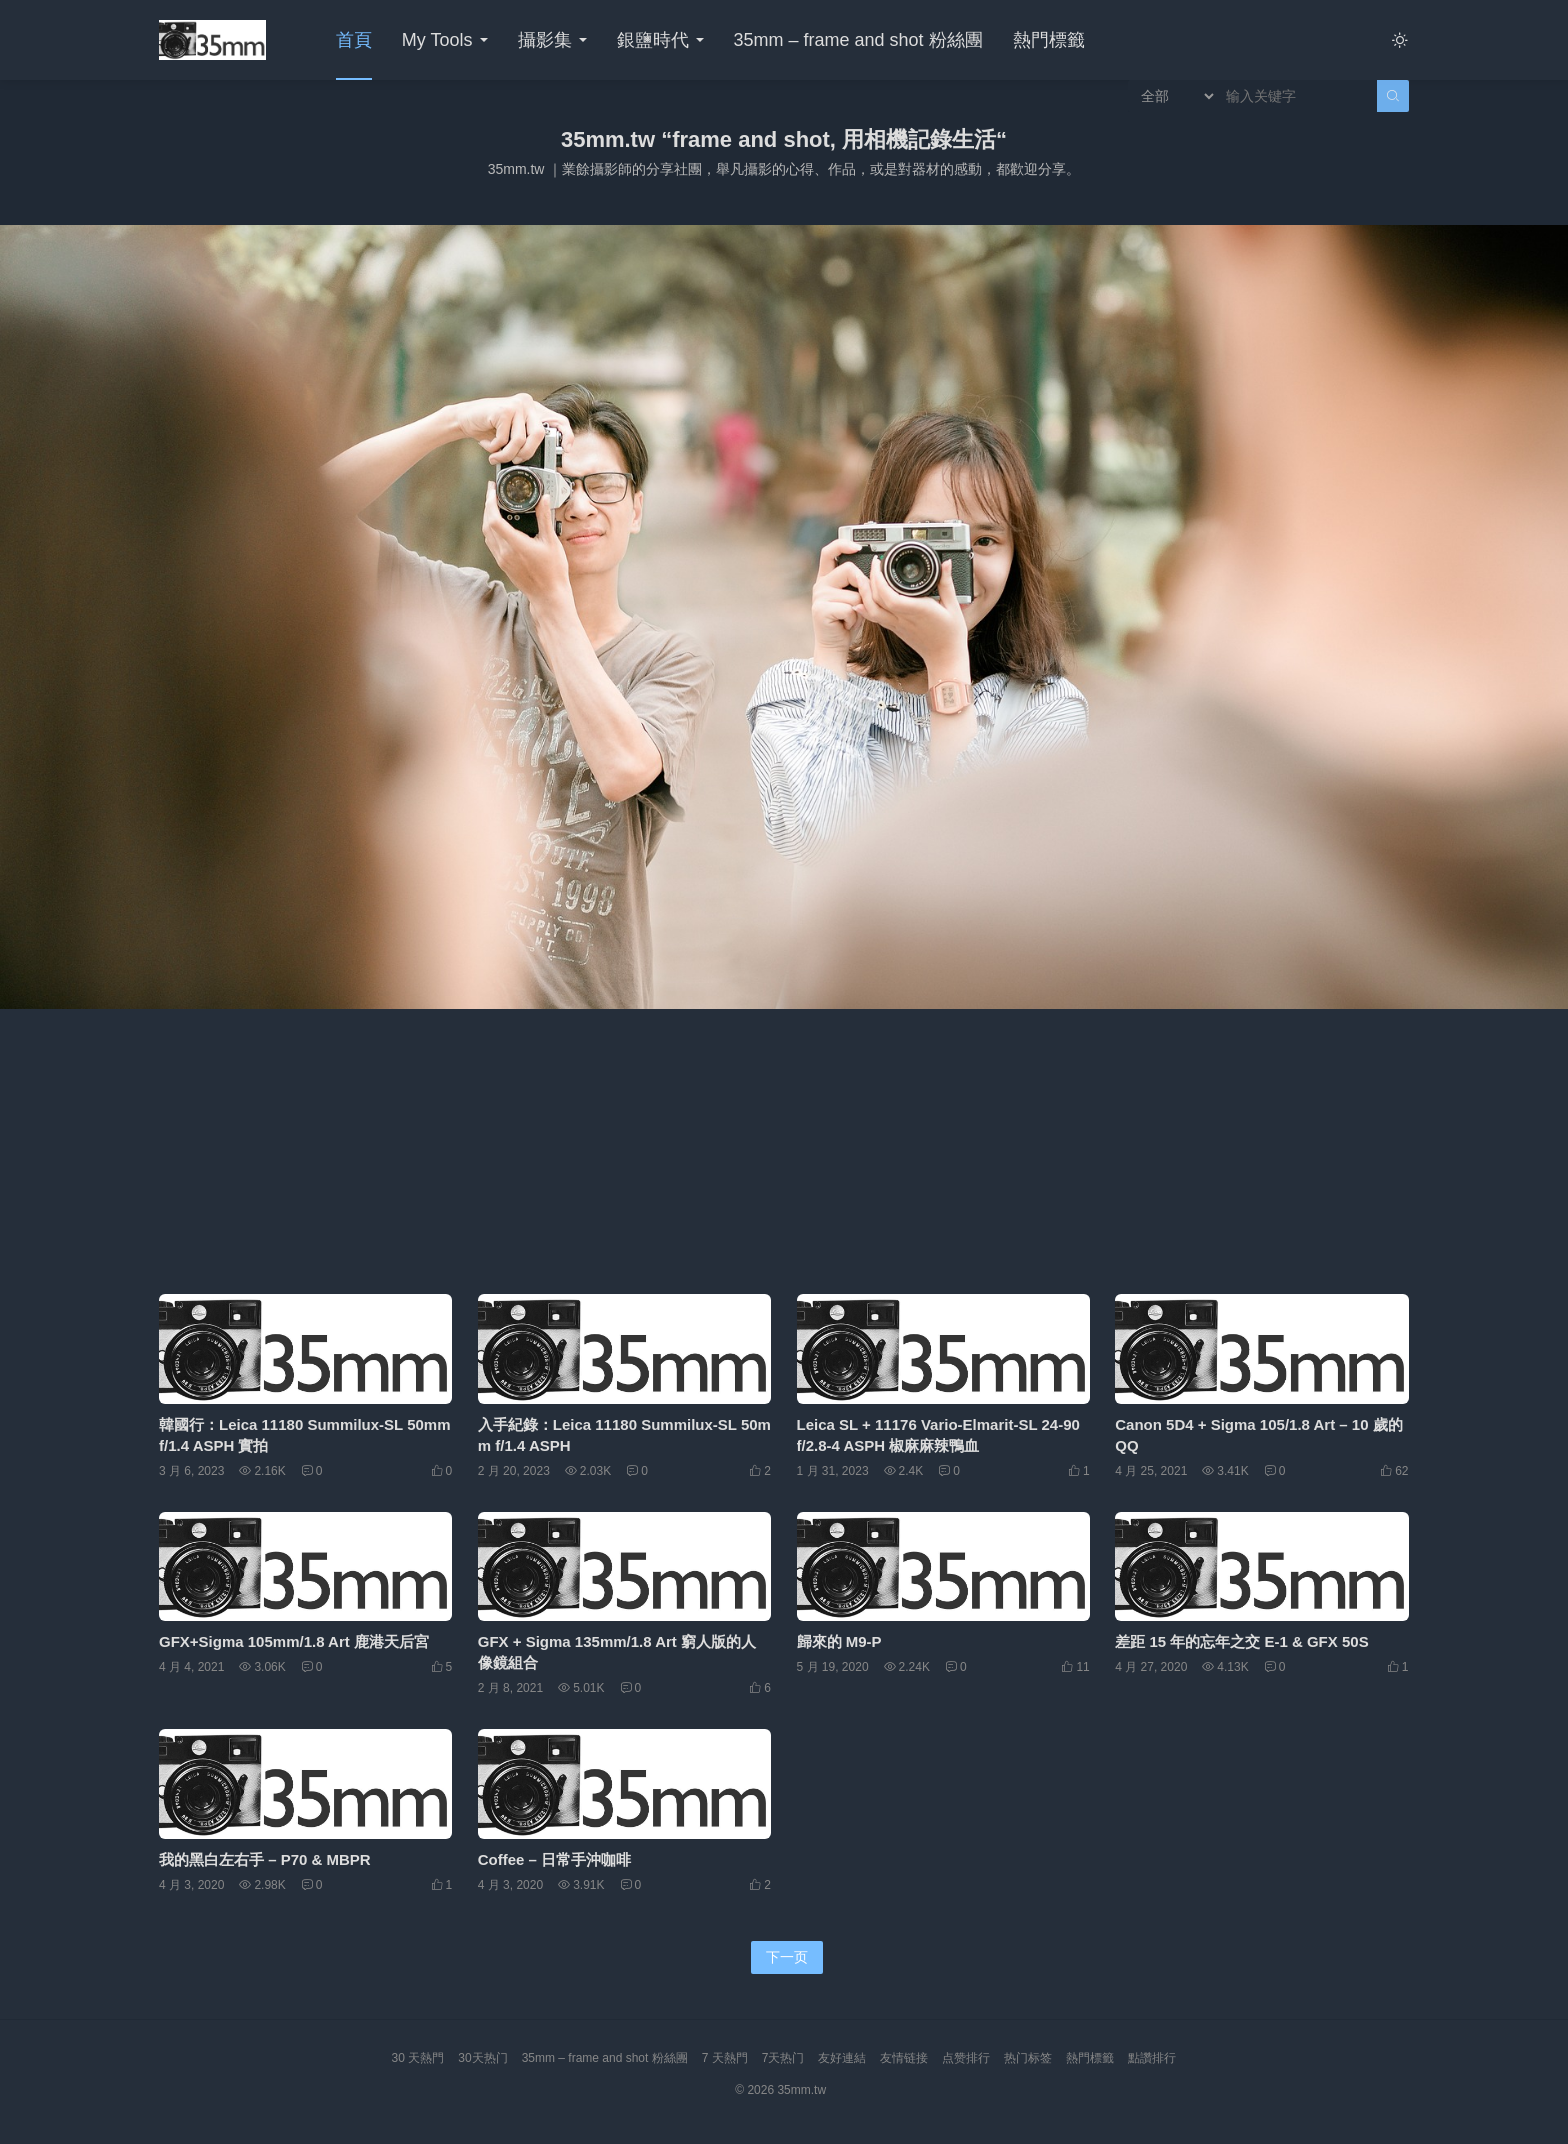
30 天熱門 (418, 2058)
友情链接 (904, 2058)
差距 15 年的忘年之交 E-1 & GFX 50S (1241, 1641)
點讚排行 (1152, 2058)
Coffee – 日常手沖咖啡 (554, 1859)
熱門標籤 (1049, 40)
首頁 (354, 40)
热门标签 (1028, 2058)
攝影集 (545, 40)
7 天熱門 (725, 2058)
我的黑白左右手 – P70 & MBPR (265, 1859)
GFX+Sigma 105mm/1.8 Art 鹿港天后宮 (294, 1641)
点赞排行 (966, 2058)
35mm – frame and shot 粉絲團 (858, 40)
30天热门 (482, 2058)
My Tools (437, 40)
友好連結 (842, 2058)
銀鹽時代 (653, 40)
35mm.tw (801, 2090)
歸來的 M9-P (839, 1641)
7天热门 (783, 2058)
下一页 (787, 1957)
